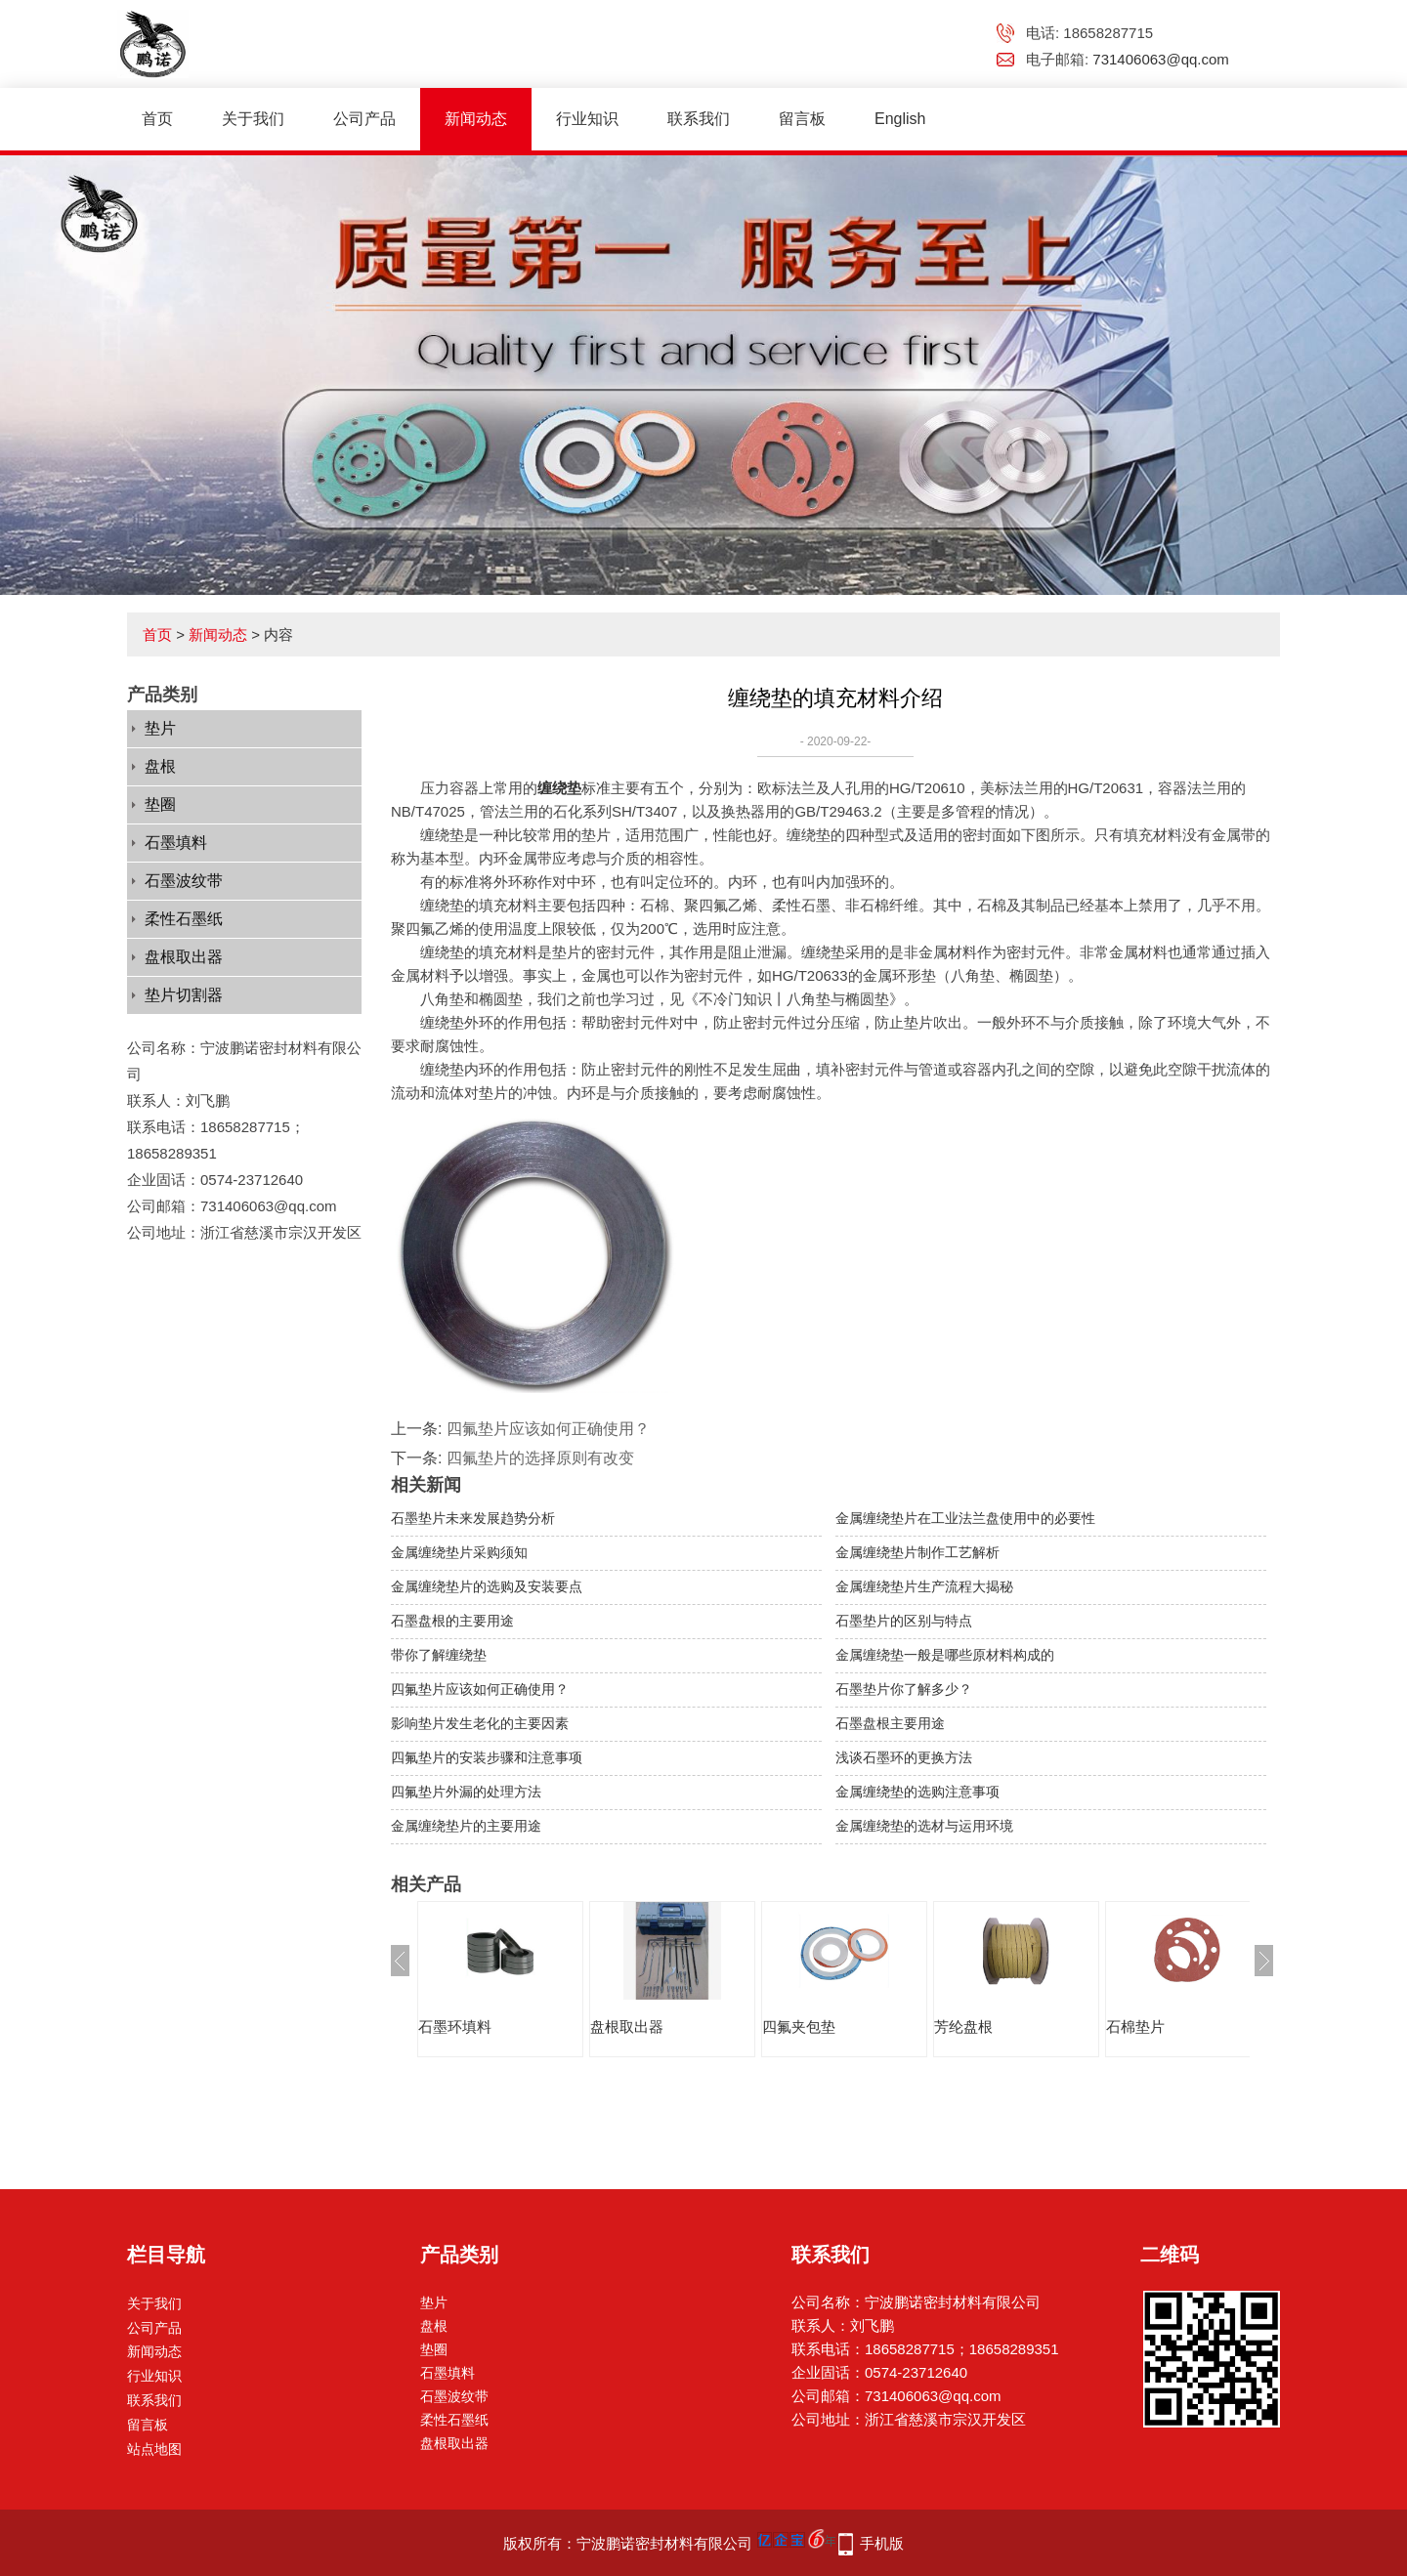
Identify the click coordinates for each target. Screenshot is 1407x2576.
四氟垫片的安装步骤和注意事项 (486, 1757)
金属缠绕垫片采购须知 (459, 1552)
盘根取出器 (184, 957)
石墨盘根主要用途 (890, 1723)
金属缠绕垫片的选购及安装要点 (486, 1586)
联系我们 (698, 118)
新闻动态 (476, 118)
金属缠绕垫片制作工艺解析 (917, 1552)
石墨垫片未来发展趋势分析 (473, 1518)
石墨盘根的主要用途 (452, 1620)
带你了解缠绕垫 (439, 1655)
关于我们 (253, 118)
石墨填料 (176, 842)
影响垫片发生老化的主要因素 (480, 1723)
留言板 (802, 118)
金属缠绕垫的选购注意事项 (917, 1791)
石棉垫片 (1135, 2026)
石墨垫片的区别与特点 (903, 1620)
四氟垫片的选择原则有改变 (540, 1458)
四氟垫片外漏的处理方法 (466, 1791)
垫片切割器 (184, 995)
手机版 (882, 2543)
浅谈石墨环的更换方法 (903, 1757)
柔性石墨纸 (184, 918)
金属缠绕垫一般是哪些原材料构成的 (944, 1655)
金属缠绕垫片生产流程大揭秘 (924, 1586)
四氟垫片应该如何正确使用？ (548, 1428)
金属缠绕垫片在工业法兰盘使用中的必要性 (965, 1518)
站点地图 (154, 2449)
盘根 (160, 766)
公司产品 (364, 118)
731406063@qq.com (1160, 59)
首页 (157, 118)
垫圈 (160, 804)
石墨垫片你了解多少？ (903, 1689)
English (899, 118)
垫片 (160, 728)
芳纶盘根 (963, 2026)
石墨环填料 (454, 2026)
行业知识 (587, 118)
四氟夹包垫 (798, 2026)
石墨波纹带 (184, 880)
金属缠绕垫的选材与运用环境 (924, 1826)
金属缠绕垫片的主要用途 (466, 1826)
